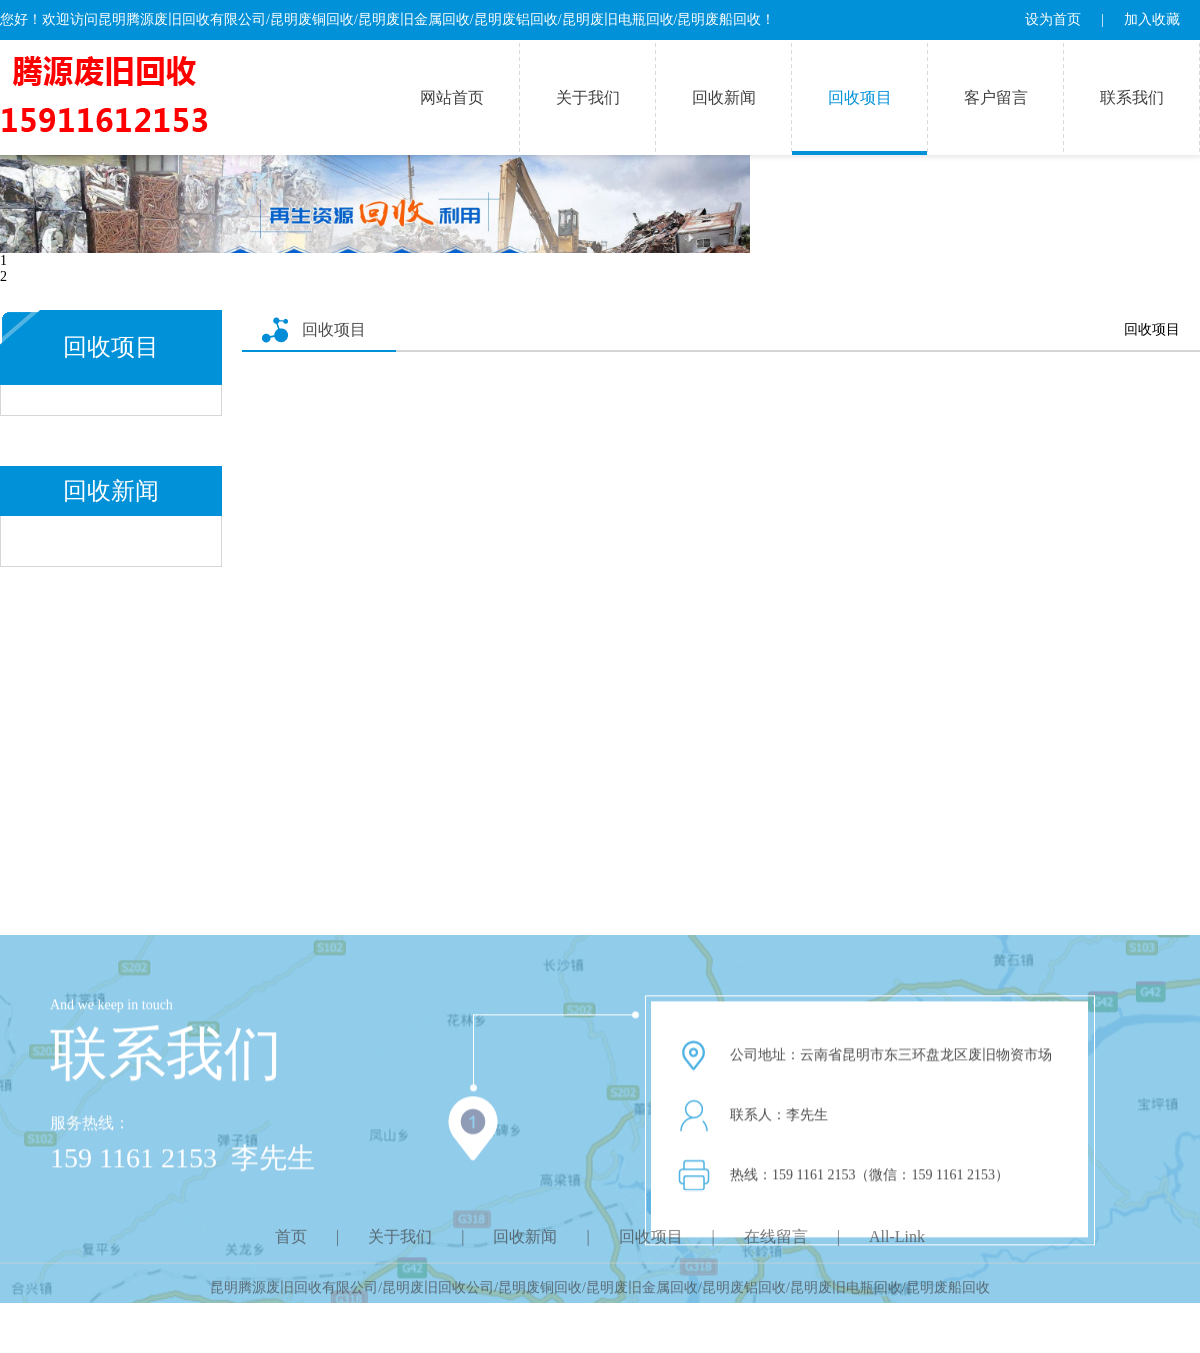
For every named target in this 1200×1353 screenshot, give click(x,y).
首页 (291, 1246)
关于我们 (588, 97)
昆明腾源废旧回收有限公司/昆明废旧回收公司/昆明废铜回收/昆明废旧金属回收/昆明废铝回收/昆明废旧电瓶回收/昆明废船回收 (599, 1294)
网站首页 (452, 97)
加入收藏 (1152, 19)
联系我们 (1132, 97)
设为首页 (1053, 19)
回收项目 (860, 97)
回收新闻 (724, 97)
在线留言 (776, 1246)
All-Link (897, 1246)
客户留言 (996, 97)
